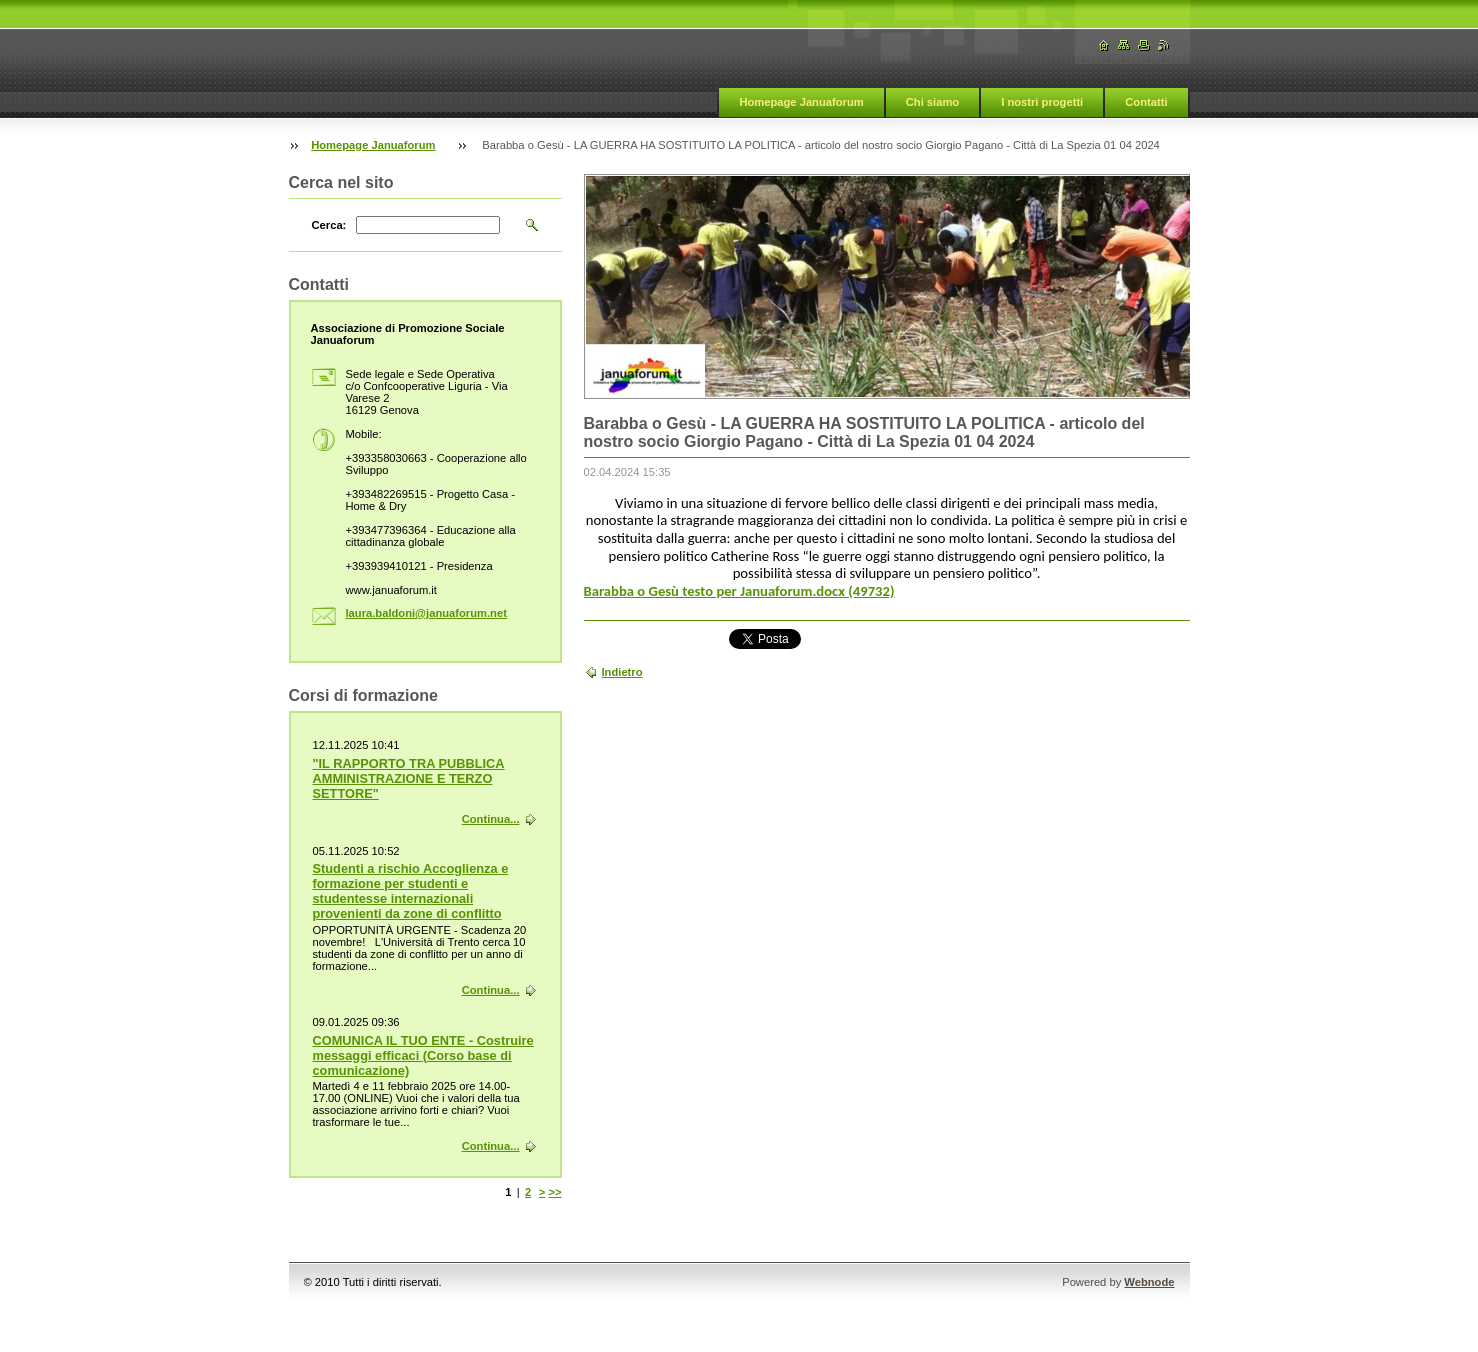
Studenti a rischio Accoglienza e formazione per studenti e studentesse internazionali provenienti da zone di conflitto (411, 891)
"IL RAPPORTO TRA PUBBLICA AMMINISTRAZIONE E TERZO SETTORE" (409, 778)
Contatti (1146, 102)
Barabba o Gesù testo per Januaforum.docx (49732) (739, 591)
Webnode (1149, 1282)
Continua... (491, 819)
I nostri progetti (1042, 102)
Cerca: (329, 225)
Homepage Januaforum (801, 102)
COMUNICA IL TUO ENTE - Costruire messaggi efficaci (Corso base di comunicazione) (423, 1055)
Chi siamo (932, 102)
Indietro (622, 672)
